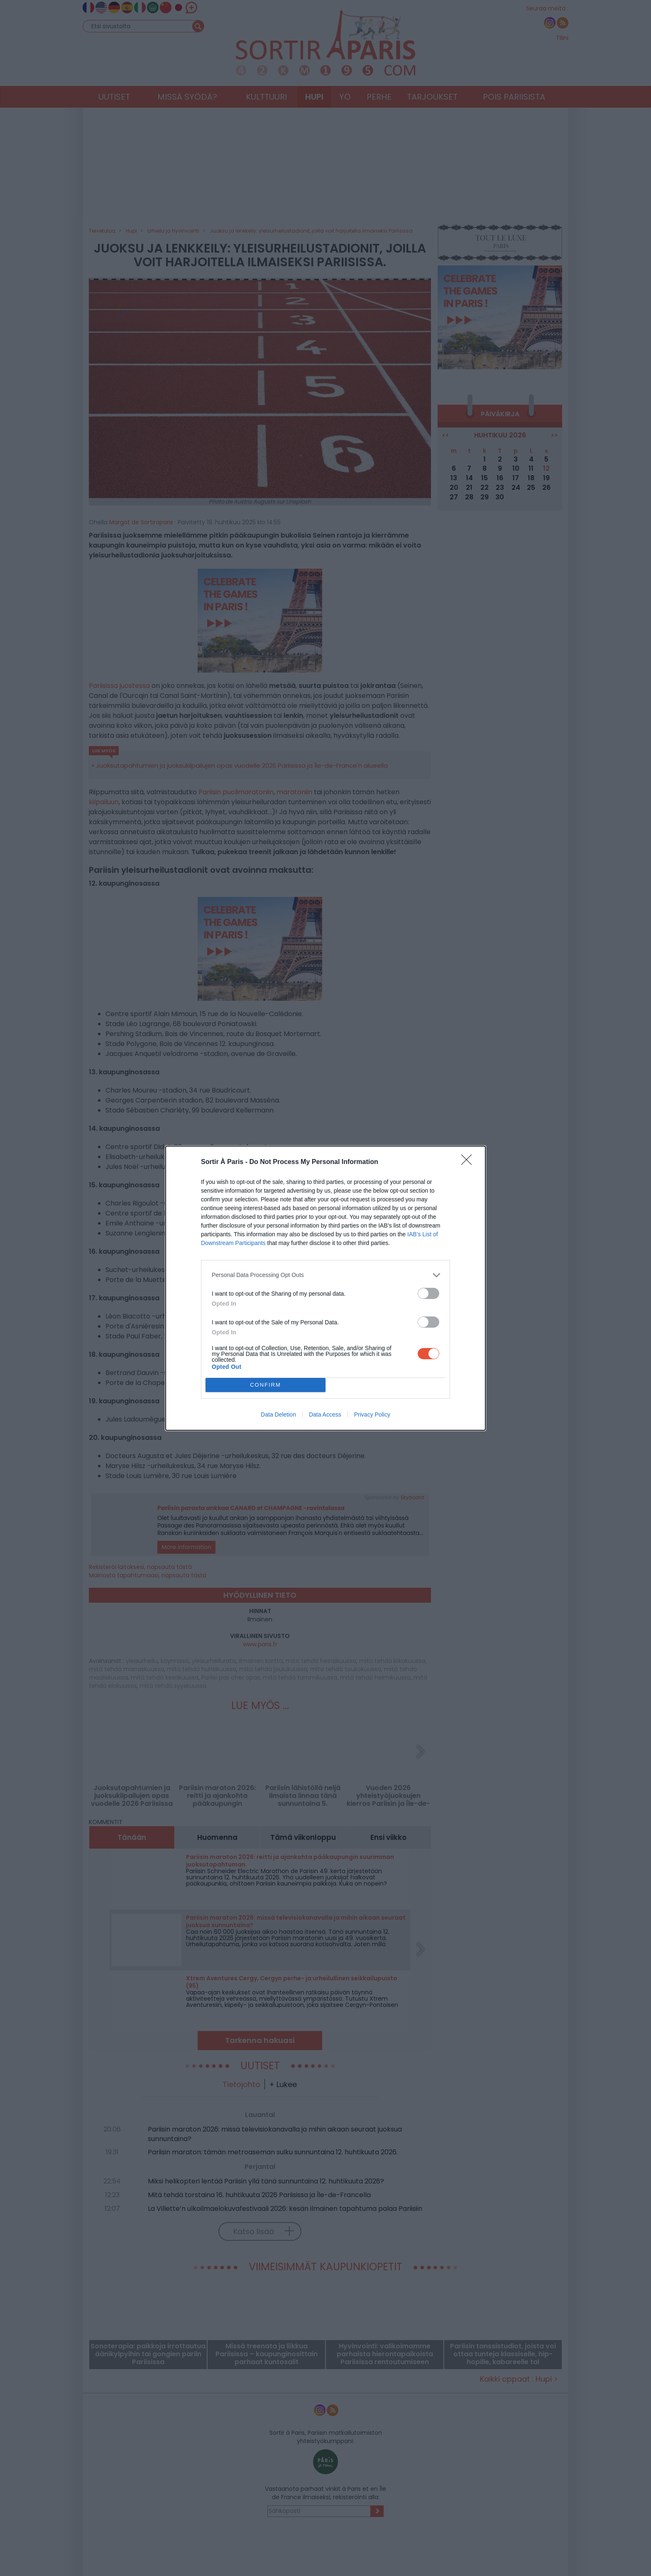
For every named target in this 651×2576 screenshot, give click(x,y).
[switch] (428, 1293)
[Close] (469, 1162)
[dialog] (325, 1288)
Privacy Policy (372, 1414)
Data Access (325, 1414)
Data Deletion (278, 1414)
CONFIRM (265, 1385)
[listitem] (325, 1275)
